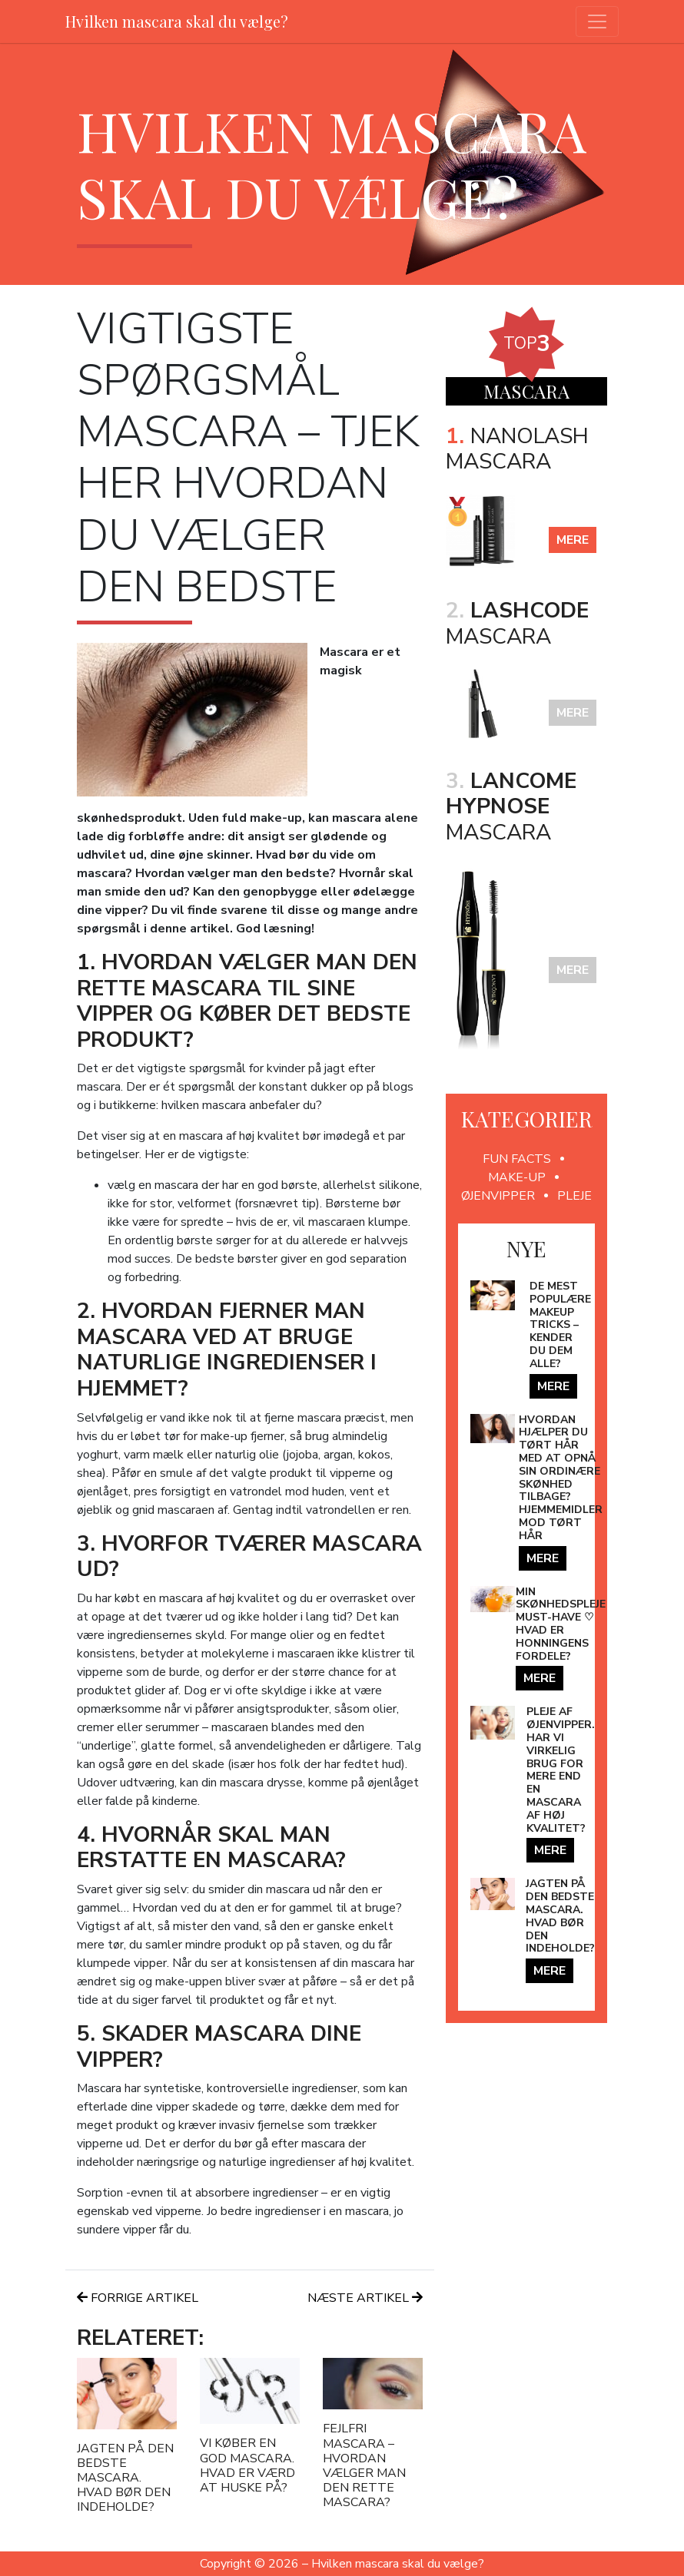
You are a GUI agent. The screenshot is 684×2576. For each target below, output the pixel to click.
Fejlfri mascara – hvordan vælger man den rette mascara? (364, 2465)
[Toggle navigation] (597, 21)
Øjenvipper (498, 1195)
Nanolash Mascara (517, 449)
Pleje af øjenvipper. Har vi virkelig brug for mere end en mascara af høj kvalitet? (560, 1769)
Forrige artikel (137, 2298)
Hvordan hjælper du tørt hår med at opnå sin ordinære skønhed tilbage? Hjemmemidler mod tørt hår (561, 1477)
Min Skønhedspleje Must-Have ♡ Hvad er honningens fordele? (561, 1624)
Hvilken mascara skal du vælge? (176, 21)
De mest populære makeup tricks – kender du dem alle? (560, 1325)
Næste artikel (365, 2298)
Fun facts (517, 1159)
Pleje (574, 1195)
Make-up (517, 1177)
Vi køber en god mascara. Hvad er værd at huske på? (247, 2465)
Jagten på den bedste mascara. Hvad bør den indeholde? (125, 2478)
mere (572, 539)
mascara (517, 623)
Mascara (511, 807)
